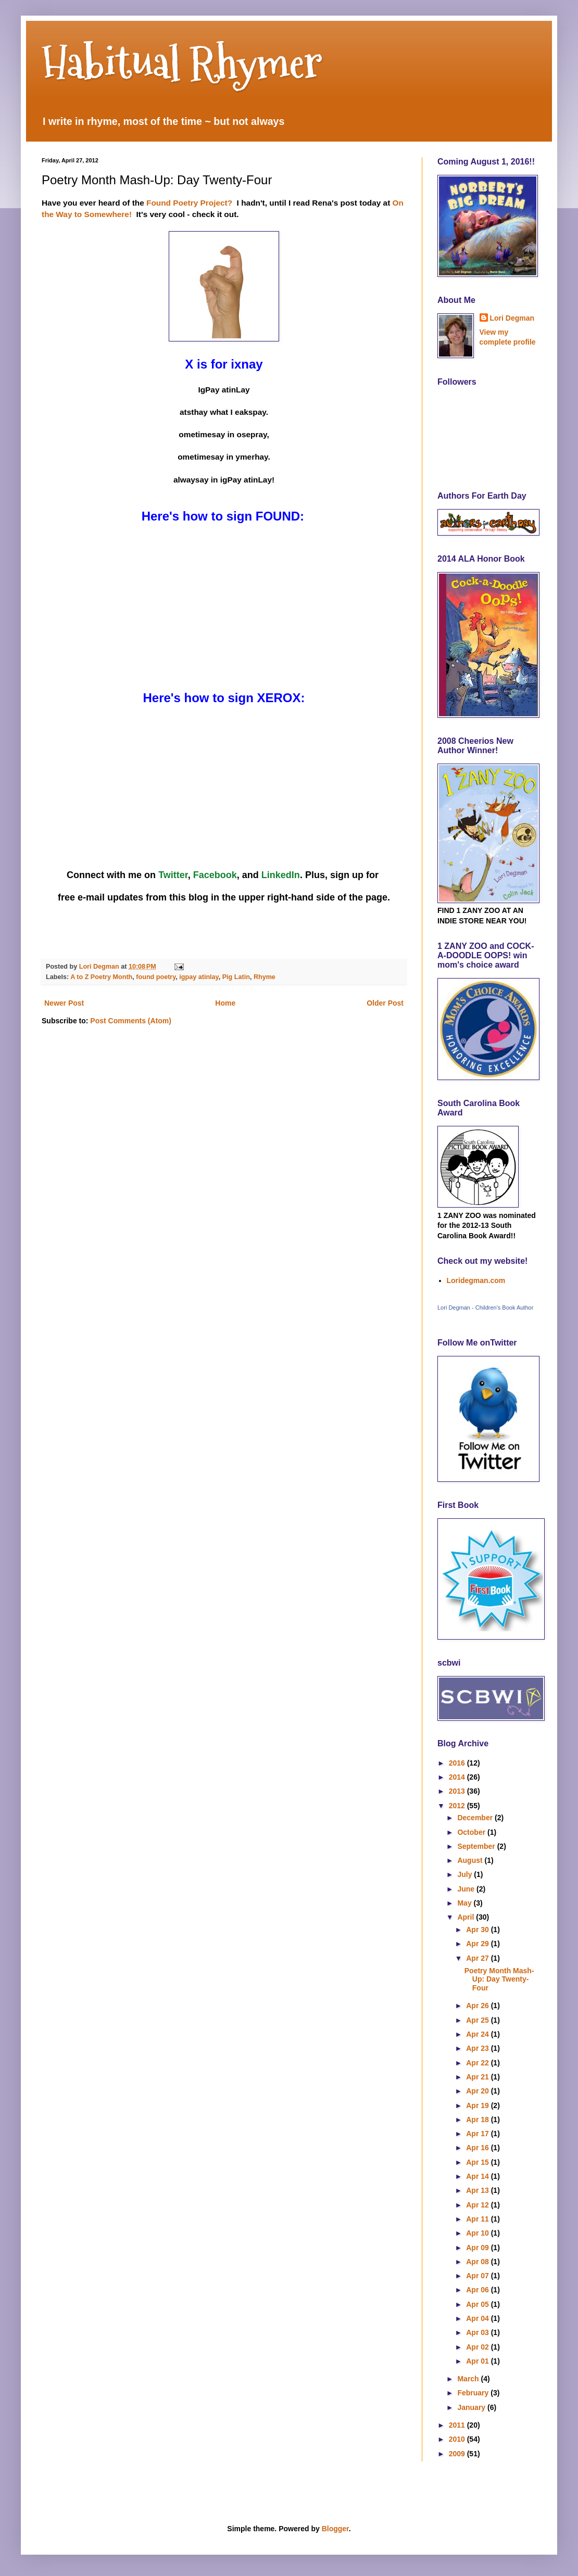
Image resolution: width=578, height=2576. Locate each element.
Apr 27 (478, 1958)
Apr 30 (478, 1929)
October (472, 1832)
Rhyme (264, 977)
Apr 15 (478, 2162)
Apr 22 (478, 2063)
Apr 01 (478, 2361)
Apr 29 (478, 1943)
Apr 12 (478, 2205)
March (469, 2379)
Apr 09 (478, 2247)
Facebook (215, 875)
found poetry (155, 977)
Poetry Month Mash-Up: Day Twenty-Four (499, 1979)
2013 (458, 1791)
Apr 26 (478, 2005)
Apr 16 (478, 2147)
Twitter (173, 875)
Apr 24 (478, 2034)
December (476, 1817)
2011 (458, 2425)
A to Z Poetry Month (101, 977)
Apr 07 (478, 2276)
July (465, 1874)
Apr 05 (478, 2304)
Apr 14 (478, 2176)
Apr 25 (478, 2020)
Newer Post (64, 1003)
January (472, 2407)
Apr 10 (478, 2233)
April (466, 1917)
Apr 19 (478, 2105)
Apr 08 (478, 2261)
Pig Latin (236, 977)
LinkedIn (280, 875)
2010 (458, 2439)
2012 (458, 1805)
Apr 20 (478, 2091)
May (465, 1903)
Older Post (385, 1003)
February (474, 2393)
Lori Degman (512, 318)
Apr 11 (478, 2219)
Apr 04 (478, 2318)
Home (225, 1003)
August (470, 1860)
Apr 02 (478, 2347)
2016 (458, 1763)
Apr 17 (478, 2133)
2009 (458, 2454)
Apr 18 (478, 2119)
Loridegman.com (476, 1280)
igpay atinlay (198, 977)
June (466, 1889)
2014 (458, 1777)
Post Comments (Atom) (130, 1021)
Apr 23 (478, 2048)
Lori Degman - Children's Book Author (485, 1307)
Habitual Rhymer (182, 62)
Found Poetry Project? (189, 202)
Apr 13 (478, 2190)
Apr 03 (478, 2332)
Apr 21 (478, 2077)
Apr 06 (478, 2290)
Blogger (335, 2528)
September (477, 1846)
